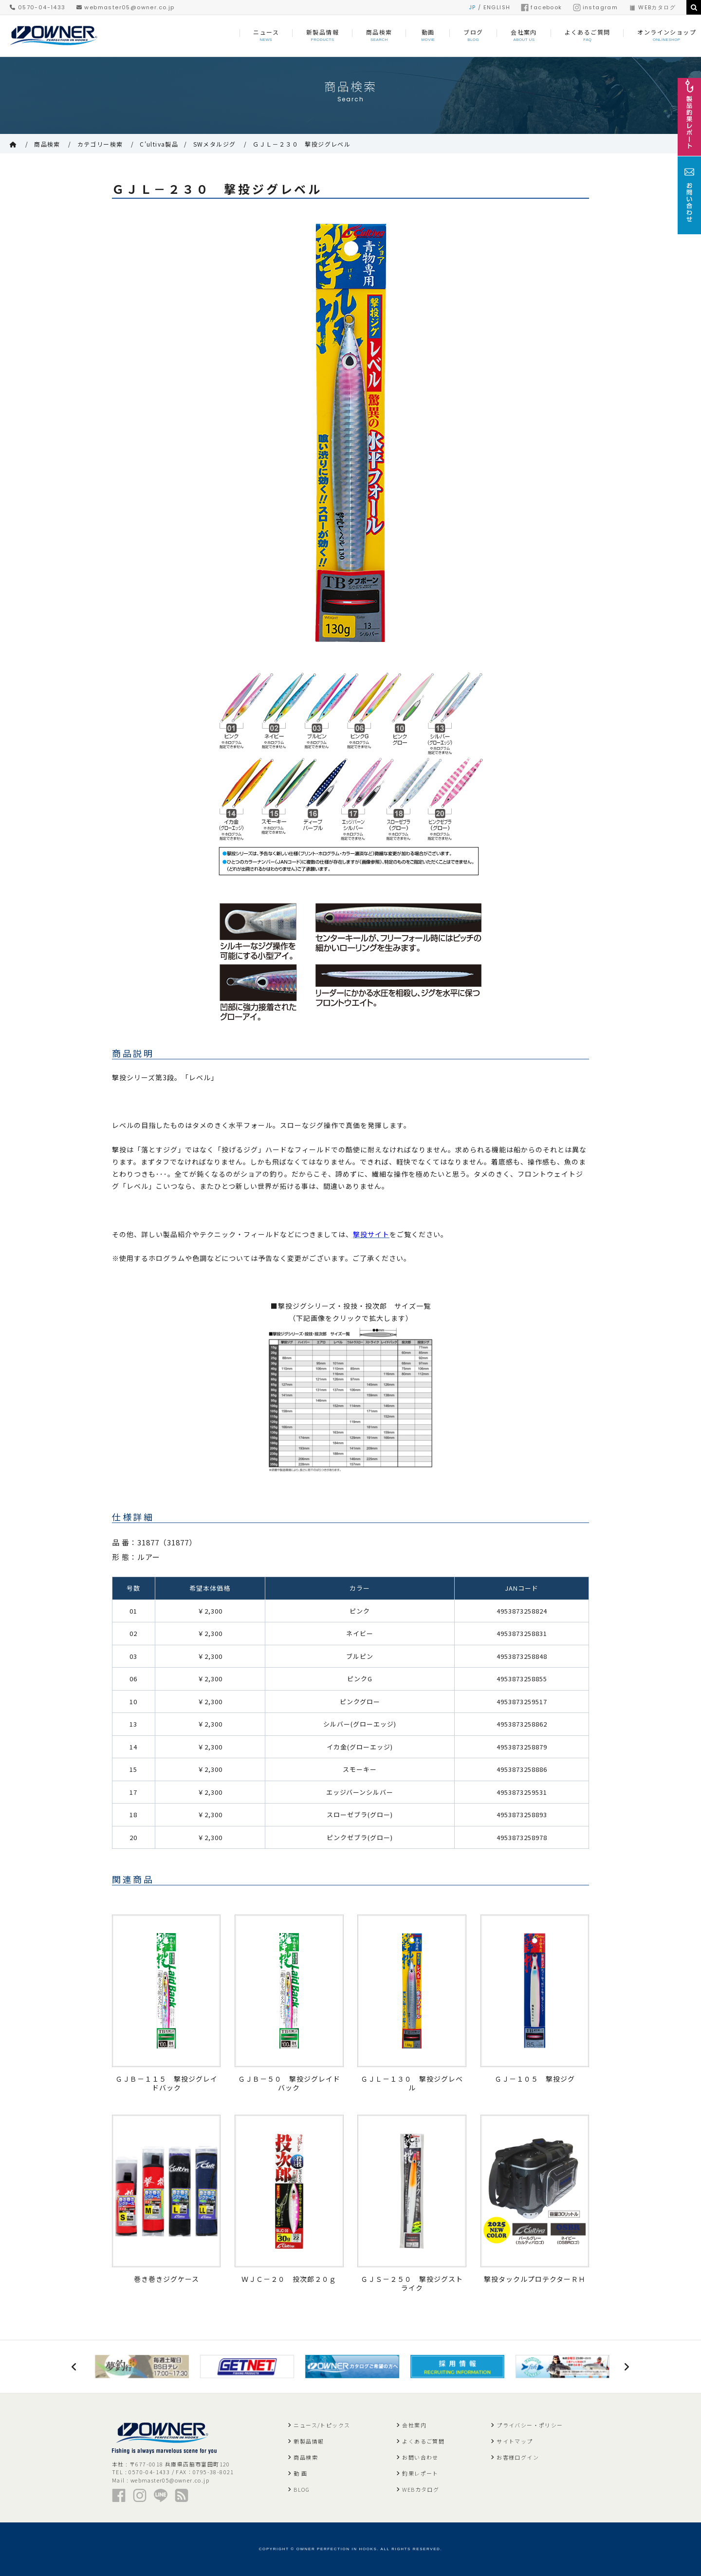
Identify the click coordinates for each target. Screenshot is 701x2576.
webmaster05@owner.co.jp (125, 7)
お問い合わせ (420, 2457)
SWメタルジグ (214, 144)
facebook (541, 7)
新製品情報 (309, 2441)
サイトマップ (515, 2441)
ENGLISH (497, 7)
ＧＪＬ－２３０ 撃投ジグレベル (301, 144)
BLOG (302, 2489)
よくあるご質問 (423, 2441)
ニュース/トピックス (322, 2425)
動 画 (300, 2473)
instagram (595, 7)
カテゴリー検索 (100, 144)
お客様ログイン (518, 2457)
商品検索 (47, 144)
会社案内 (414, 2425)
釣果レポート (420, 2473)
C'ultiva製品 (159, 144)
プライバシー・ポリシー (530, 2425)
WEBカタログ (652, 7)
